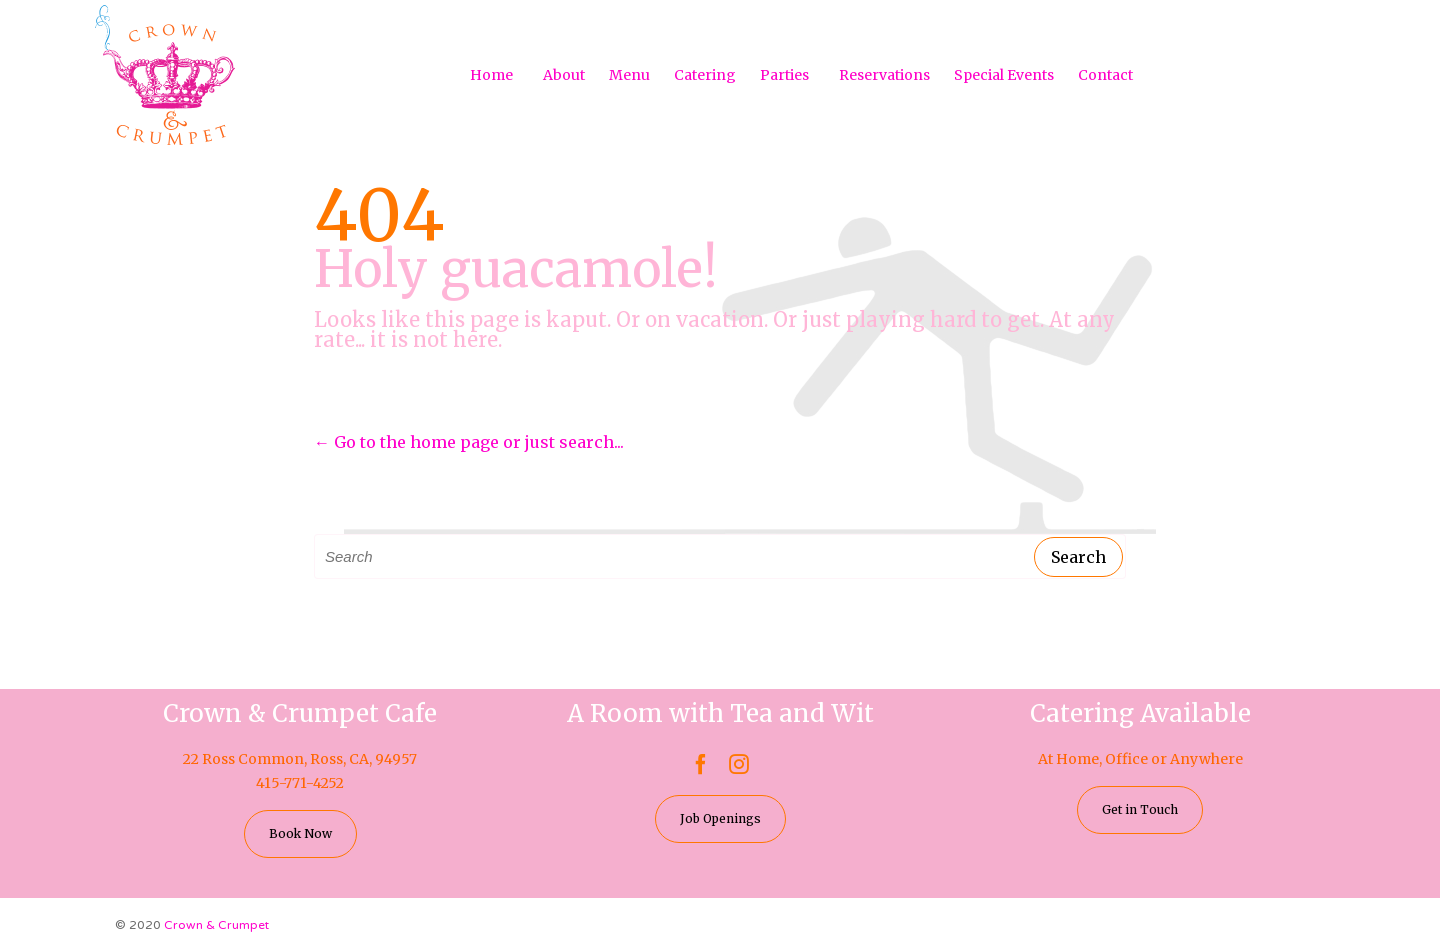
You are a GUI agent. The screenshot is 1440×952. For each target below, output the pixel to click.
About (564, 75)
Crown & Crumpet (216, 925)
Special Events (1004, 75)
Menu (629, 75)
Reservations (884, 75)
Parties (784, 75)
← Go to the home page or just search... (469, 442)
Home (491, 75)
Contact (1105, 75)
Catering (705, 75)
